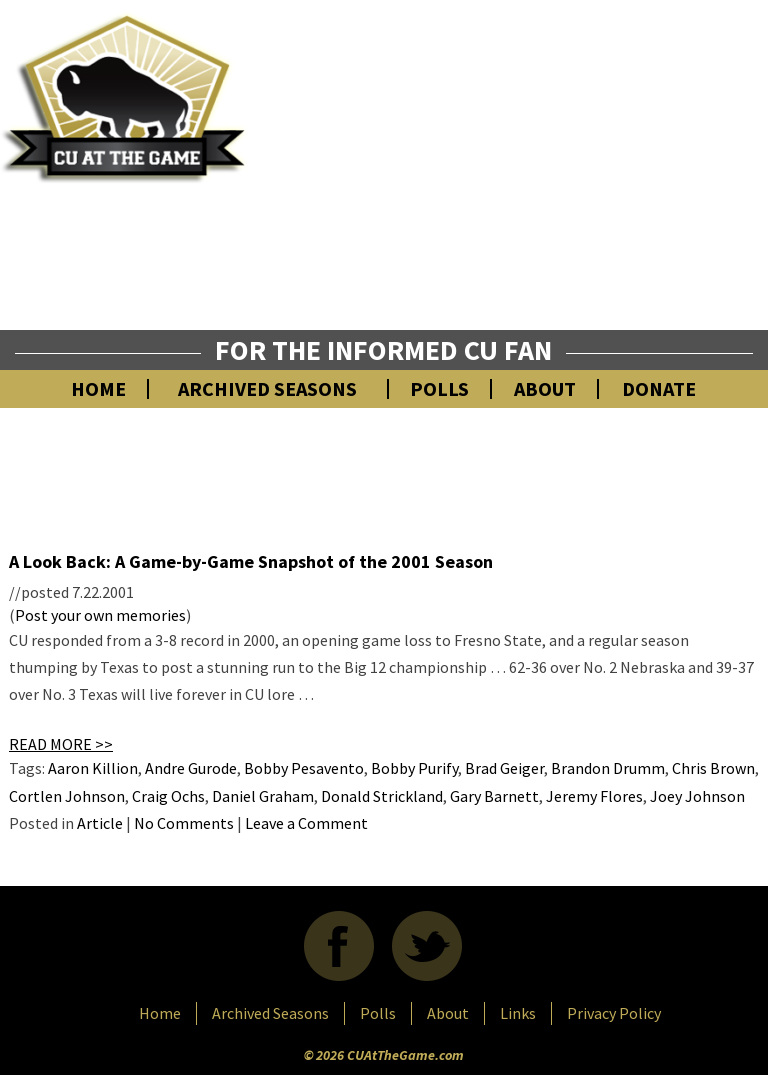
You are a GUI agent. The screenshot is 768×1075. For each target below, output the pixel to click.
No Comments (184, 823)
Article (100, 823)
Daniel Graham (263, 796)
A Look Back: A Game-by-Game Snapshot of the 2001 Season (251, 561)
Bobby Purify (414, 768)
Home (98, 389)
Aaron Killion (93, 768)
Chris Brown (713, 768)
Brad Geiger (504, 768)
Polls (439, 389)
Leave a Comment (306, 823)
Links (518, 1013)
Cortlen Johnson (67, 796)
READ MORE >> (61, 744)
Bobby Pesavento (304, 768)
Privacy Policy (614, 1013)
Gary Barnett (494, 796)
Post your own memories (100, 615)
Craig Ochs (168, 796)
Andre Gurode (191, 768)
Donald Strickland (382, 796)
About (545, 389)
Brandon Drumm (608, 768)
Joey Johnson (697, 796)
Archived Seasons (267, 389)
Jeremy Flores (594, 796)
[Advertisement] (538, 185)
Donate (659, 389)
